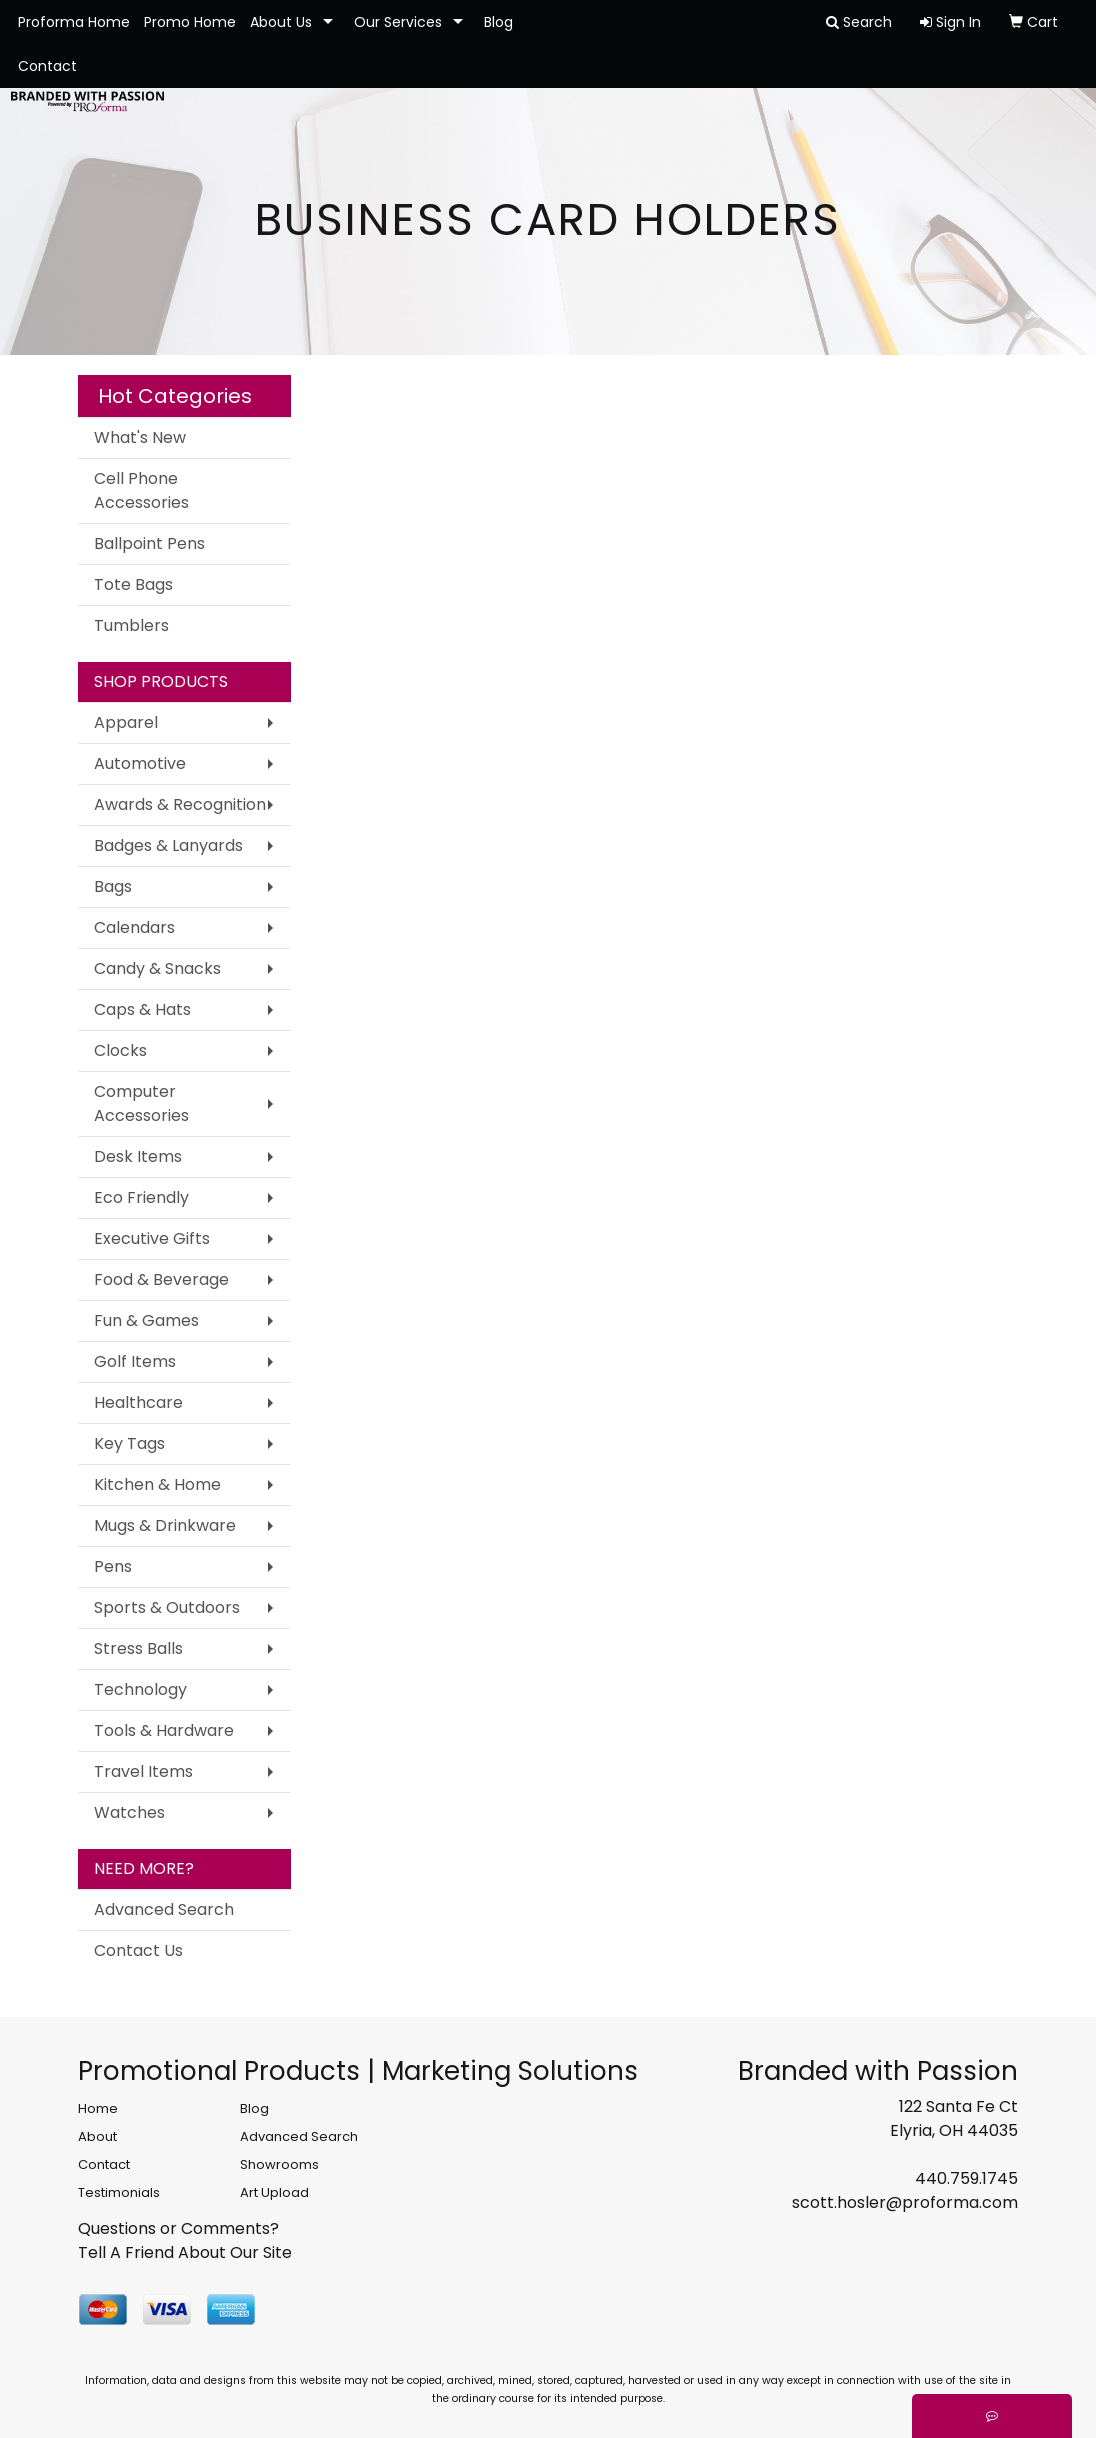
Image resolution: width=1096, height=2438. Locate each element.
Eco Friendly (141, 1197)
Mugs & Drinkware (165, 1525)
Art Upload (274, 2192)
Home (98, 2108)
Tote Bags (133, 584)
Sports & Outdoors (167, 1607)
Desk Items (138, 1156)
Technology (140, 1689)
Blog (498, 22)
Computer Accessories (141, 1103)
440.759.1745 (966, 2178)
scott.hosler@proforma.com (905, 2202)
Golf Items (135, 1361)
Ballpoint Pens (149, 543)
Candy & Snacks (157, 968)
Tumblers (131, 625)
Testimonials (119, 2192)
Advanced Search (164, 1909)
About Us (281, 22)
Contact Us (138, 1950)
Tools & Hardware (164, 1730)
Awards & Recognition (180, 804)
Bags (113, 886)
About (97, 2136)
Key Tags (129, 1443)
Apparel (126, 722)
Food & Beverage (161, 1279)
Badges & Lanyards (168, 845)
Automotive (140, 763)
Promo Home (190, 22)
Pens (113, 1566)
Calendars (134, 927)
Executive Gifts (152, 1238)
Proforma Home (74, 22)
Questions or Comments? (178, 2228)
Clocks (120, 1050)
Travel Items (143, 1771)
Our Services (398, 22)
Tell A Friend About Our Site (185, 2252)
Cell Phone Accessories (141, 490)
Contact (47, 66)
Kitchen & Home (157, 1484)
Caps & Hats (142, 1009)
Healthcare (138, 1402)
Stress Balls (138, 1648)
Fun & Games (146, 1320)
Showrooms (279, 2164)
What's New (140, 437)
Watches (129, 1812)
